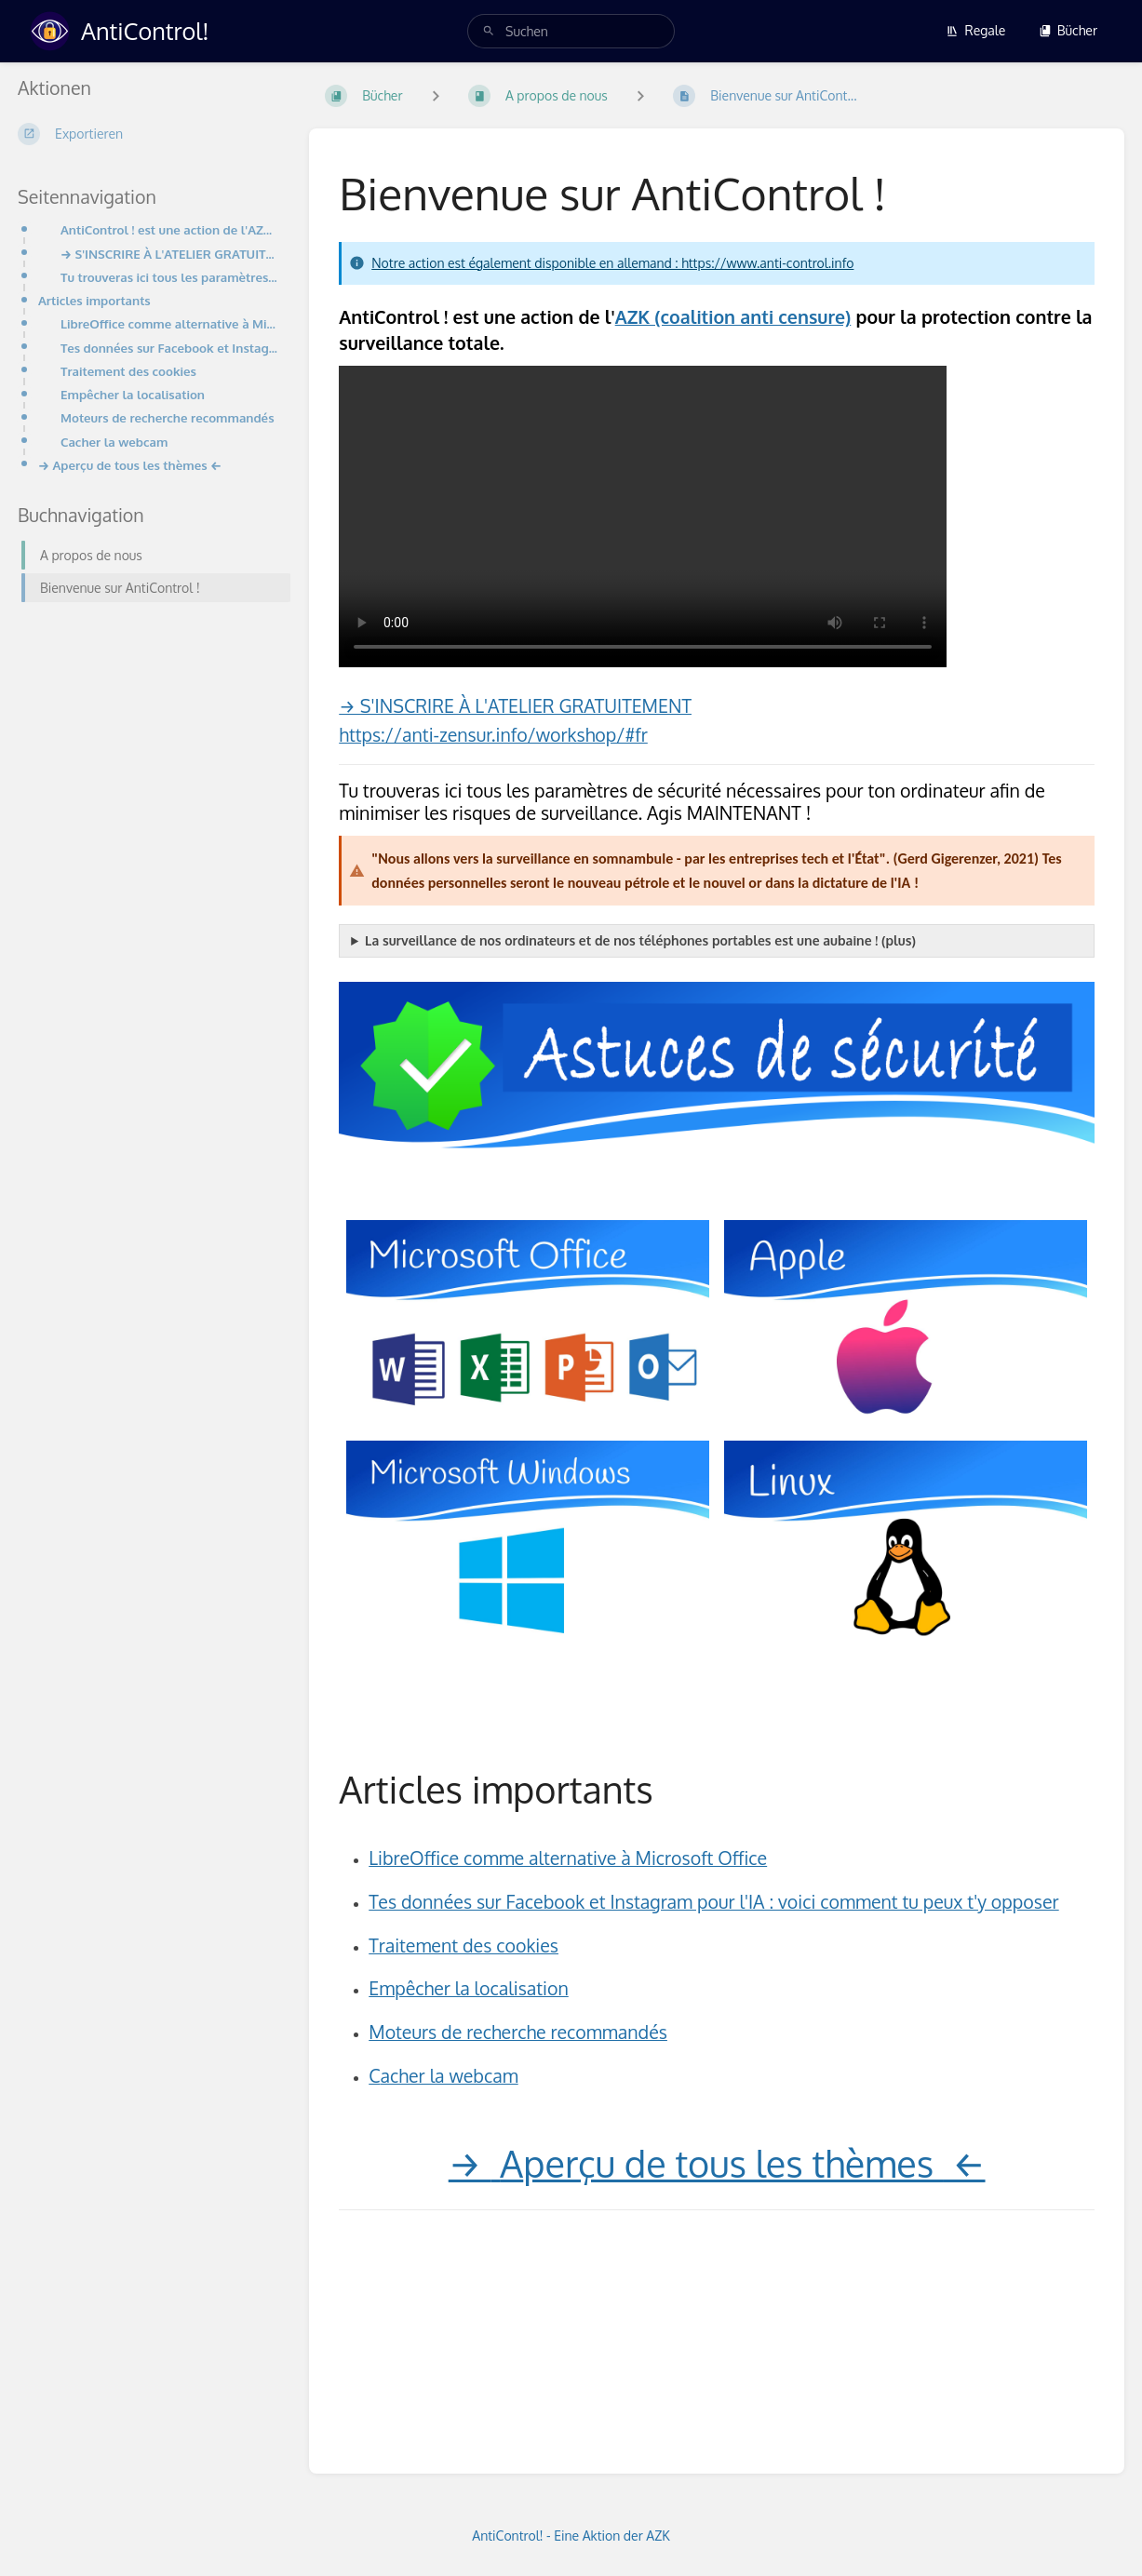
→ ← (717, 2163)
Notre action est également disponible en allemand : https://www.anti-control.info (612, 263)
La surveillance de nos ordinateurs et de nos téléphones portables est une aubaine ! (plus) (640, 940)
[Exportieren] (148, 134)
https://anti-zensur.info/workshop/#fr (493, 734)
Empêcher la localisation (132, 394)
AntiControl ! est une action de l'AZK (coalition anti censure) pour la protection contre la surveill (169, 229)
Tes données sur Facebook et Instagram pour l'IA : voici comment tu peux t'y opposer (169, 348)
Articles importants (94, 300)
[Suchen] (488, 31)
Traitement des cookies (128, 371)
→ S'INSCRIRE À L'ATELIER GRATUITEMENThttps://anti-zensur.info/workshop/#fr (169, 254)
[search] (571, 31)
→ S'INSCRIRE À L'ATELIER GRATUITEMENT (515, 706)
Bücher (1068, 30)
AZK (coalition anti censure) (733, 317)
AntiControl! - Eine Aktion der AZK (571, 2535)
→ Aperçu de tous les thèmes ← (130, 465)
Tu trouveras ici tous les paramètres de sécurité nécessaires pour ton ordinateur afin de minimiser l (169, 277)
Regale (975, 30)
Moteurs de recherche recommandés (167, 417)
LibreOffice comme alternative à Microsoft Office (169, 323)
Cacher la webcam (114, 441)
